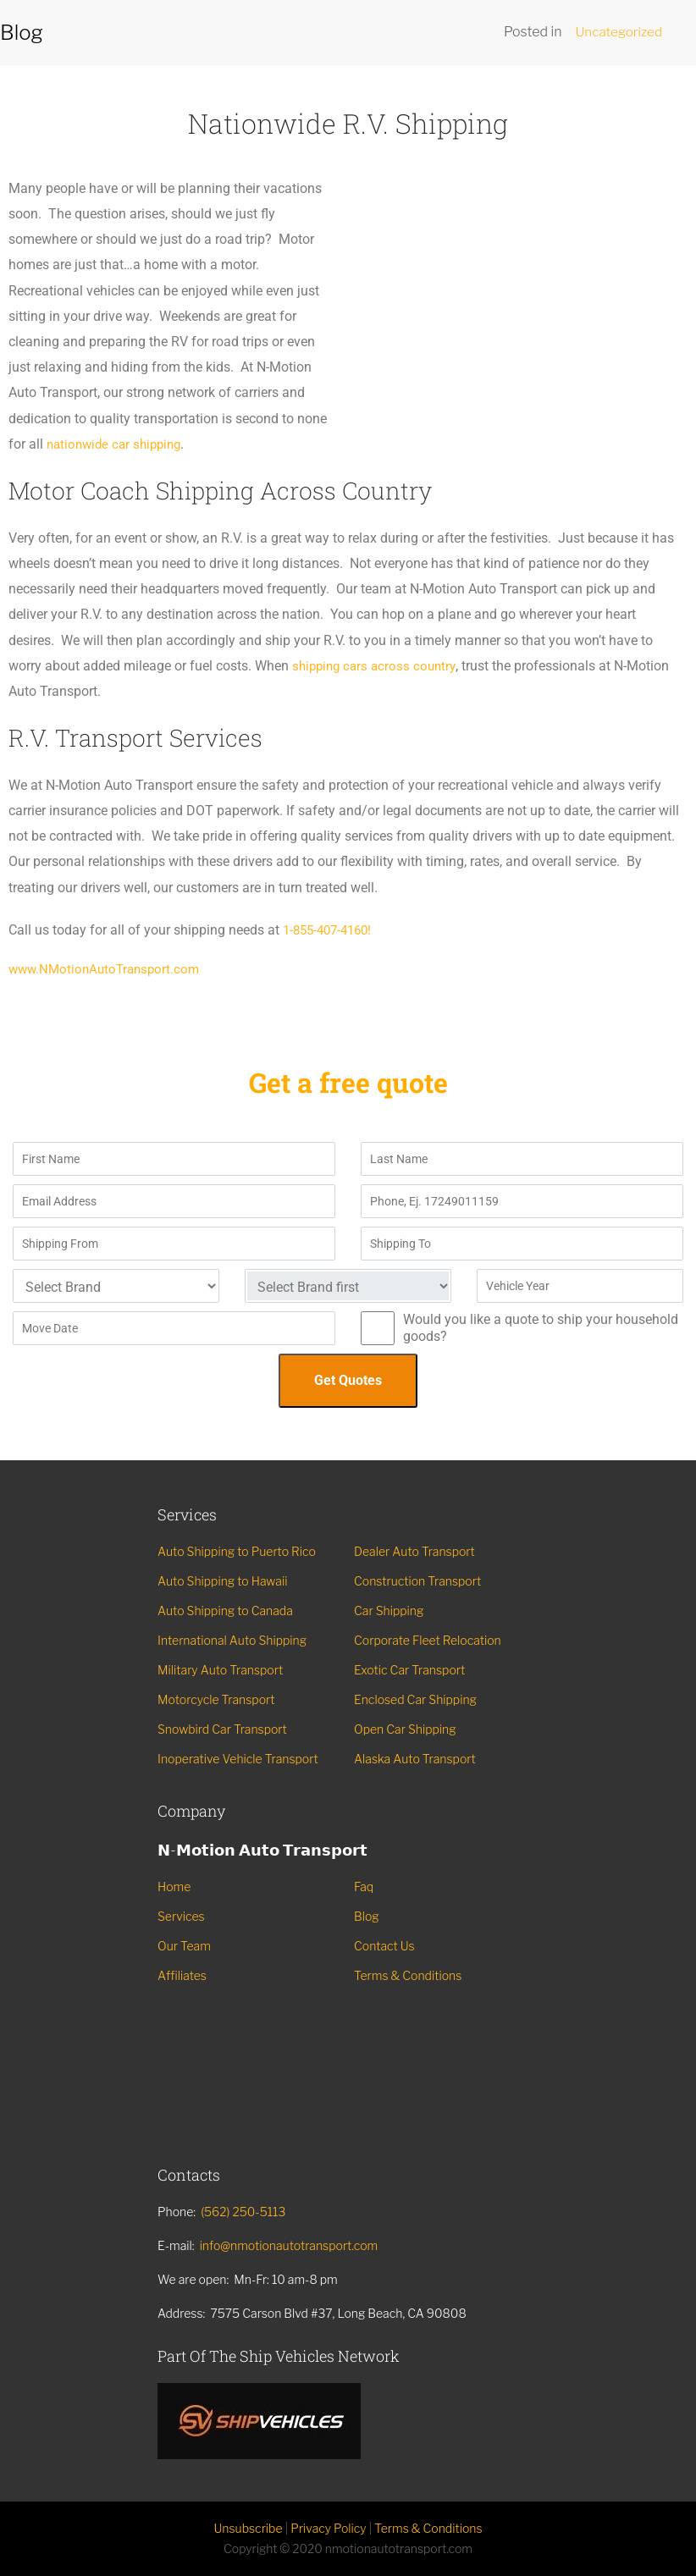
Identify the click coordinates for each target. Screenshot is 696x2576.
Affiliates (182, 1975)
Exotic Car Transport (409, 1670)
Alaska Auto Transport (415, 1758)
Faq (363, 1886)
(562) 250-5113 (243, 2211)
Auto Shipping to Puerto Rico (236, 1551)
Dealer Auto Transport (414, 1551)
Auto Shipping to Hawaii (222, 1581)
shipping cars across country (378, 666)
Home (174, 1886)
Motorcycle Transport (216, 1699)
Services (181, 1916)
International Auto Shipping (232, 1640)
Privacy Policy (328, 2528)
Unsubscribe (247, 2528)
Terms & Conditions (407, 1975)
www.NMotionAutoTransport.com (108, 969)
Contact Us (384, 1946)
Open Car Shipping (405, 1729)
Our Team (184, 1946)
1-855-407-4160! (331, 930)
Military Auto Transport (220, 1670)
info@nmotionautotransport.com (289, 2245)
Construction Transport (417, 1581)
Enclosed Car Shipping (415, 1699)
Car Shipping (388, 1610)
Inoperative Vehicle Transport (237, 1758)
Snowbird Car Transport (222, 1729)
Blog (366, 1916)
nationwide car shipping (118, 444)
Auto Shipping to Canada (225, 1610)
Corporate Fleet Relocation (427, 1640)
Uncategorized (617, 32)
